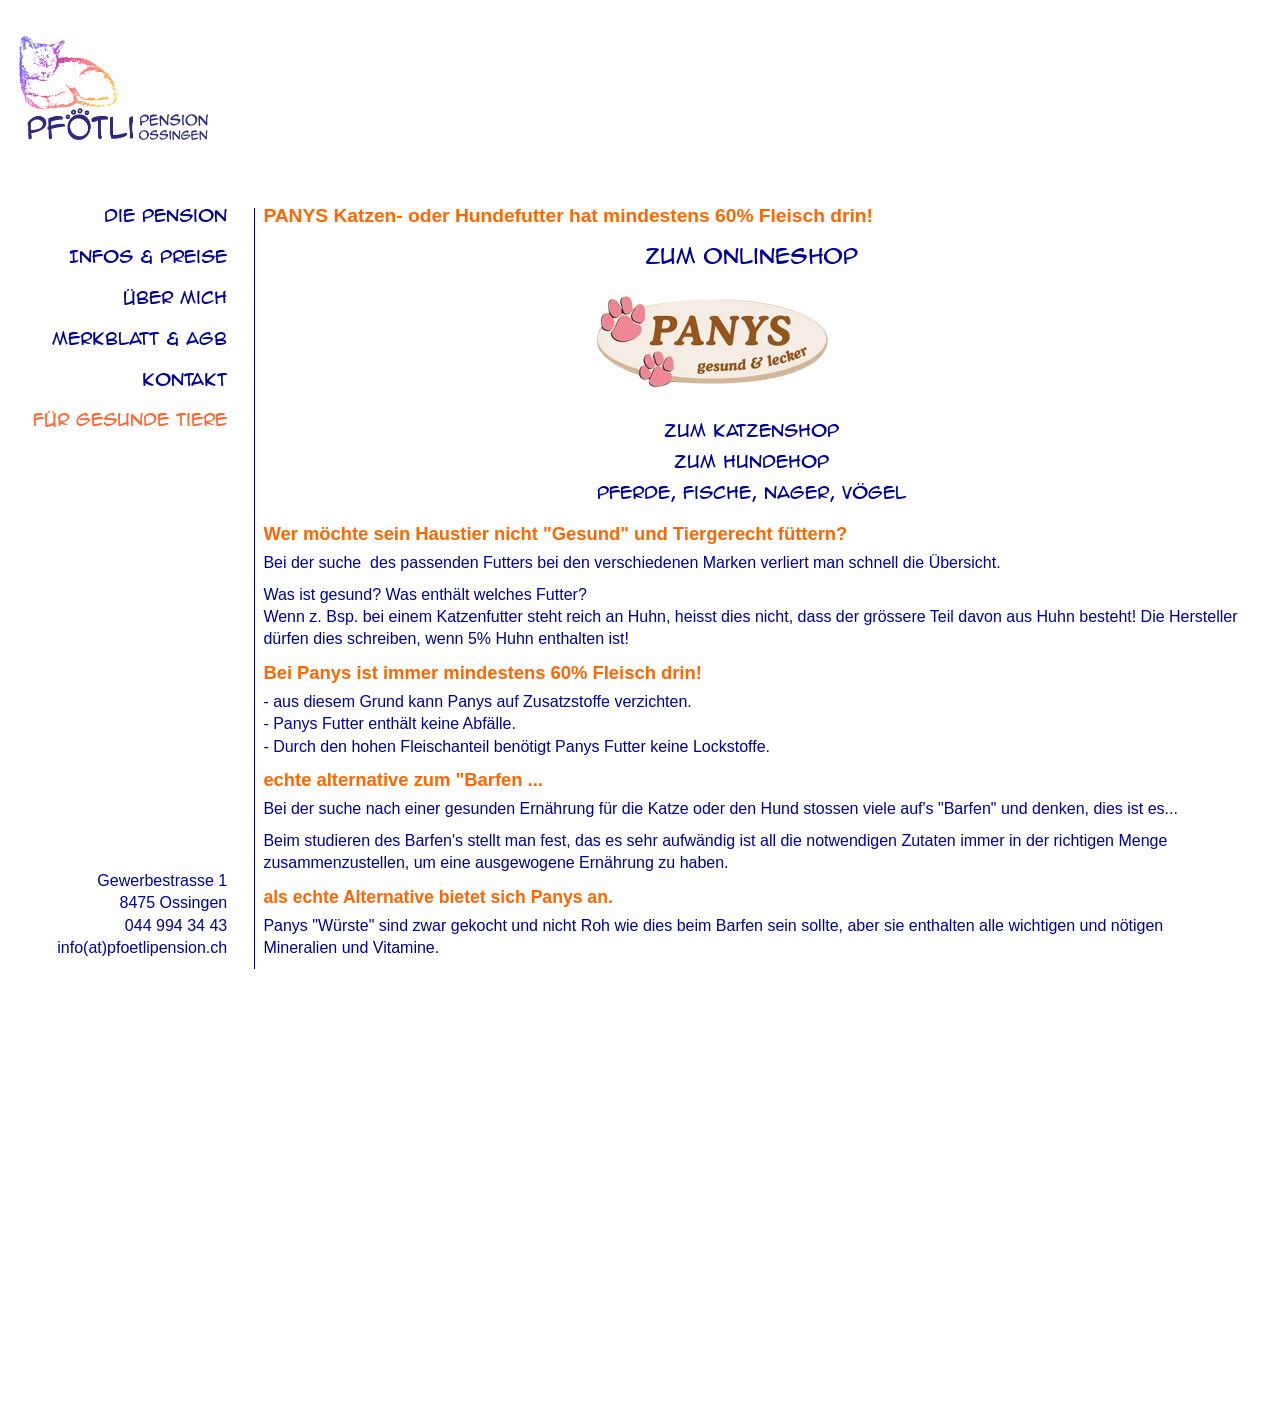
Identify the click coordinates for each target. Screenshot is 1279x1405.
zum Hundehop (751, 461)
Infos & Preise (148, 256)
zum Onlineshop (751, 256)
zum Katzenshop (751, 430)
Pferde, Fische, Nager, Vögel (751, 492)
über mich (175, 297)
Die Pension (165, 215)
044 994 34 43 (176, 925)
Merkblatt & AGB (139, 338)
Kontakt (184, 379)
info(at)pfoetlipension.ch (142, 947)
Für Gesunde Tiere (130, 419)
